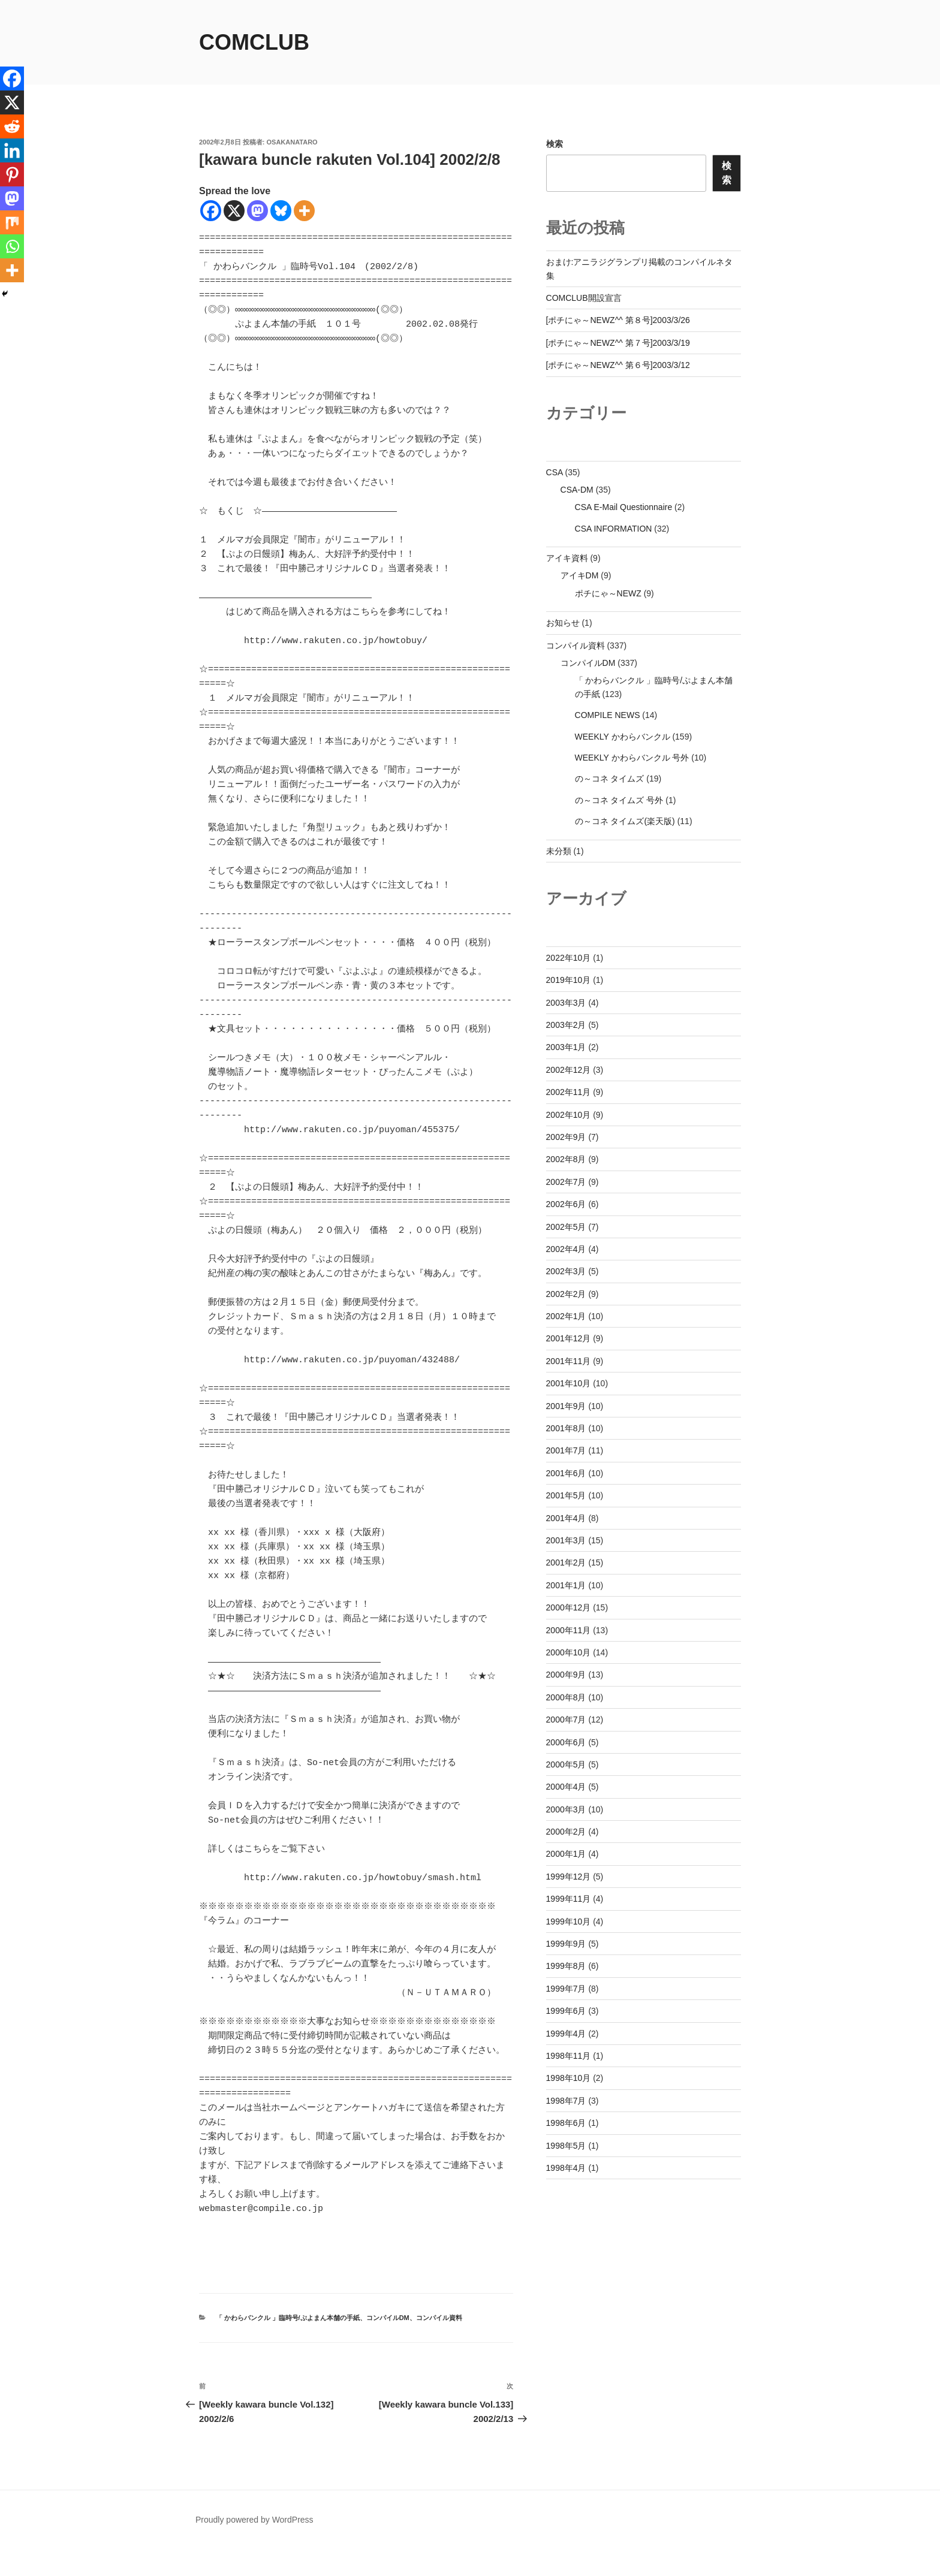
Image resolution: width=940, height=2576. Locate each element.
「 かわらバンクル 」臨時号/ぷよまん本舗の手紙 (288, 2346)
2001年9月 (566, 1406)
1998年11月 (568, 2056)
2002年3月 (566, 1271)
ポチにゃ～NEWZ (608, 593)
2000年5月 (566, 1764)
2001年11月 (568, 1361)
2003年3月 (566, 1003)
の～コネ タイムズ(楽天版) (625, 821)
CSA (554, 472)
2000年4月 (566, 1786)
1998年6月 (566, 2123)
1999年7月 (566, 1988)
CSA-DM (577, 489)
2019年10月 (568, 980)
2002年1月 (566, 1316)
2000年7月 (566, 1719)
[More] (304, 210)
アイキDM (580, 575)
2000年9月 (566, 1674)
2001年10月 (568, 1383)
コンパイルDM (387, 2346)
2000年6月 (566, 1742)
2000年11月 (568, 1630)
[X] (234, 210)
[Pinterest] (12, 174)
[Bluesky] (280, 210)
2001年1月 (566, 1585)
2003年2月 (566, 1025)
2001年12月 (568, 1338)
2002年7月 (566, 1182)
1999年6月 (566, 2011)
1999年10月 (568, 1921)
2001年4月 (566, 1518)
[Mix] (12, 222)
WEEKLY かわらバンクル (622, 736)
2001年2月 (566, 1562)
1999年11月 (568, 1899)
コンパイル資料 (439, 2346)
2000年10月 (568, 1652)
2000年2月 (566, 1831)
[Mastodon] (257, 210)
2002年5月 (566, 1227)
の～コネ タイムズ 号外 (619, 800)
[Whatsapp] (12, 246)
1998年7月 (566, 2101)
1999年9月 (566, 1943)
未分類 (558, 851)
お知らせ (563, 623)
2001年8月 (566, 1428)
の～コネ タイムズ (609, 778)
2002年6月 (566, 1204)
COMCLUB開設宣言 (584, 298)
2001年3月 (566, 1540)
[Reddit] (12, 126)
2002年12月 (568, 1070)
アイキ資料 (567, 558)
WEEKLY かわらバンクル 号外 (632, 757)
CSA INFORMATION (613, 528)
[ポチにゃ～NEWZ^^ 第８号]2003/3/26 (618, 320)
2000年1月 (566, 1854)
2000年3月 (566, 1809)
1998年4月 (566, 2168)
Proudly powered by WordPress (254, 2548)
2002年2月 (566, 1294)
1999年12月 (568, 1876)
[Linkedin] (12, 150)
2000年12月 (568, 1607)
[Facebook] (210, 210)
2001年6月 (566, 1473)
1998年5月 (566, 2145)
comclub (254, 42)
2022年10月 (568, 958)
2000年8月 (566, 1697)
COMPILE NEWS (607, 715)
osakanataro (292, 142)
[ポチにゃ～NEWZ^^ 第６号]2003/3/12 (618, 365)
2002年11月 (568, 1092)
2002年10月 (568, 1115)
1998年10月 (568, 2078)
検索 (554, 144)
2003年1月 (566, 1047)
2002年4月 (566, 1249)
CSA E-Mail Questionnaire (624, 507)
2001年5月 (566, 1495)
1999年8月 (566, 1966)
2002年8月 (566, 1159)
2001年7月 (566, 1450)
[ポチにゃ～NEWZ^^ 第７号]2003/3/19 (618, 343)
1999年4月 (566, 2033)
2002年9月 (566, 1137)
